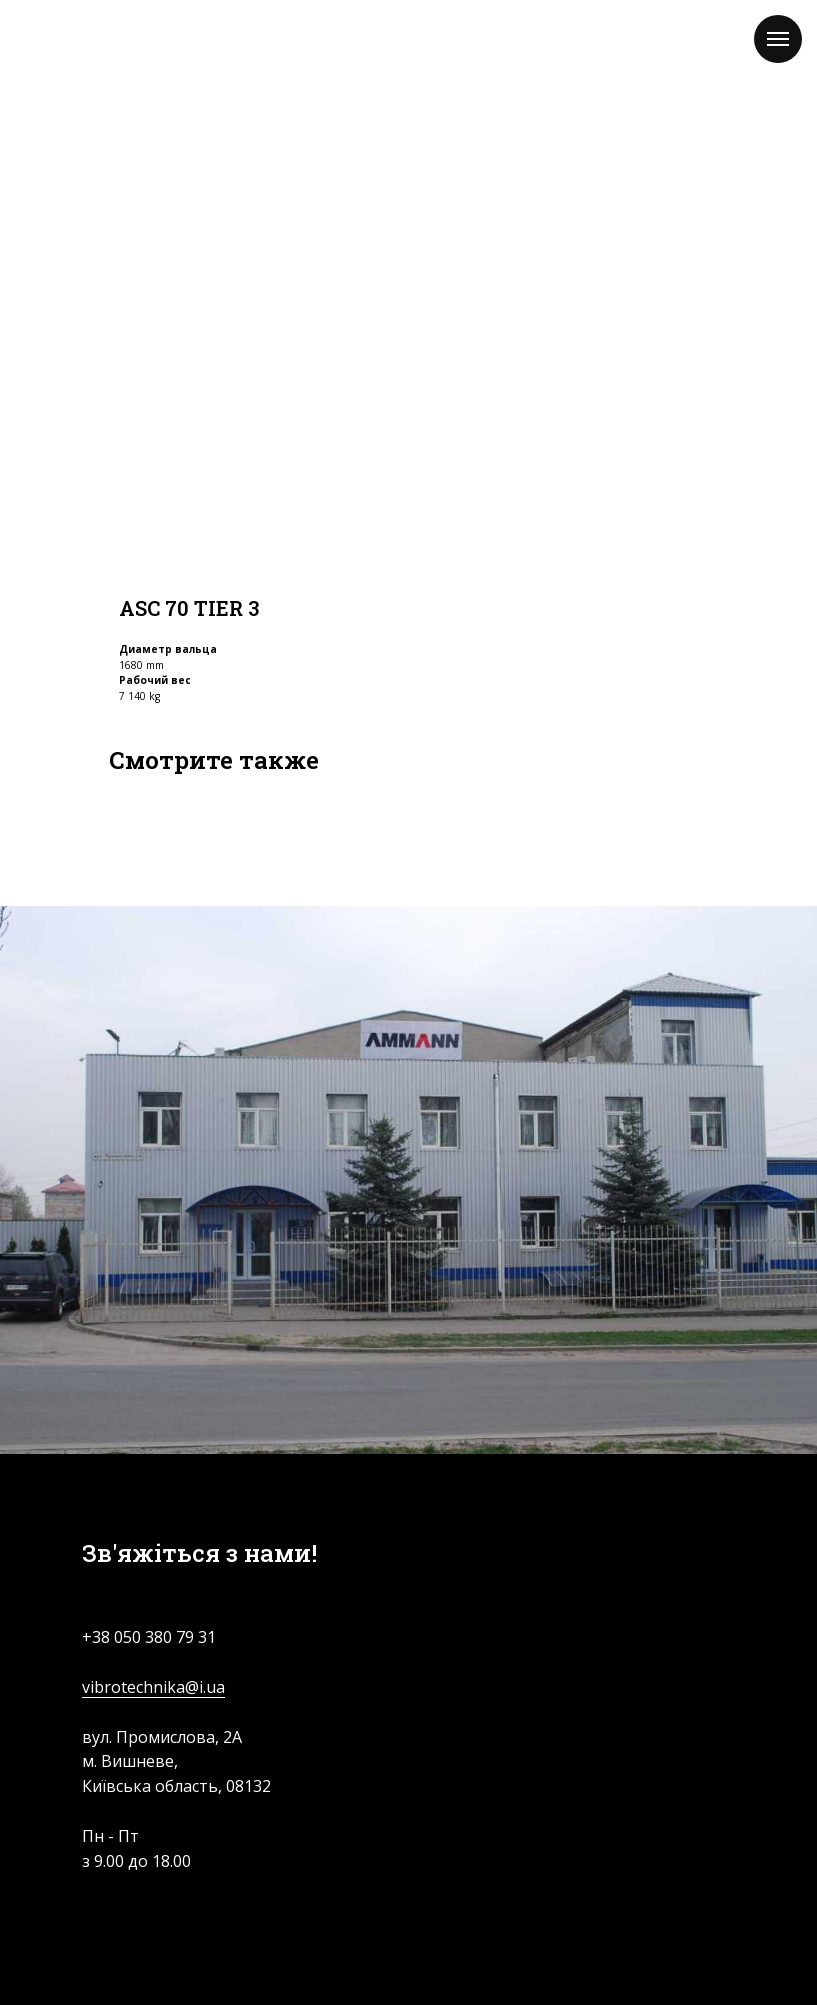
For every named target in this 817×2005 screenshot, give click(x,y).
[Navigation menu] (778, 39)
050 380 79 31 (165, 1637)
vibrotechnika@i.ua (153, 1687)
